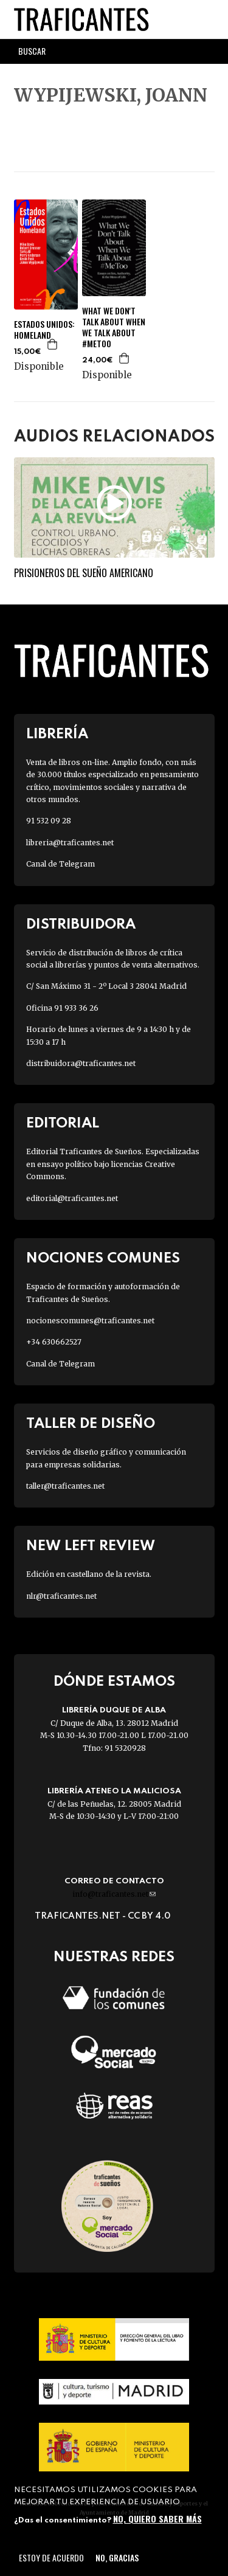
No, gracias (117, 2557)
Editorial (62, 1123)
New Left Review (90, 1546)
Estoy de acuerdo (51, 2557)
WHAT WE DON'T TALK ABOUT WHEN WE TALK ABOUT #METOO (113, 327)
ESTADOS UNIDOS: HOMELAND (44, 330)
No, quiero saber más (157, 2518)
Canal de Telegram (60, 863)
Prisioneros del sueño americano (83, 573)
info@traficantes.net (114, 1894)
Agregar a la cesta (52, 344)
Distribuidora (81, 925)
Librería (57, 734)
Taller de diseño (90, 1424)
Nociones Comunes (103, 1258)
